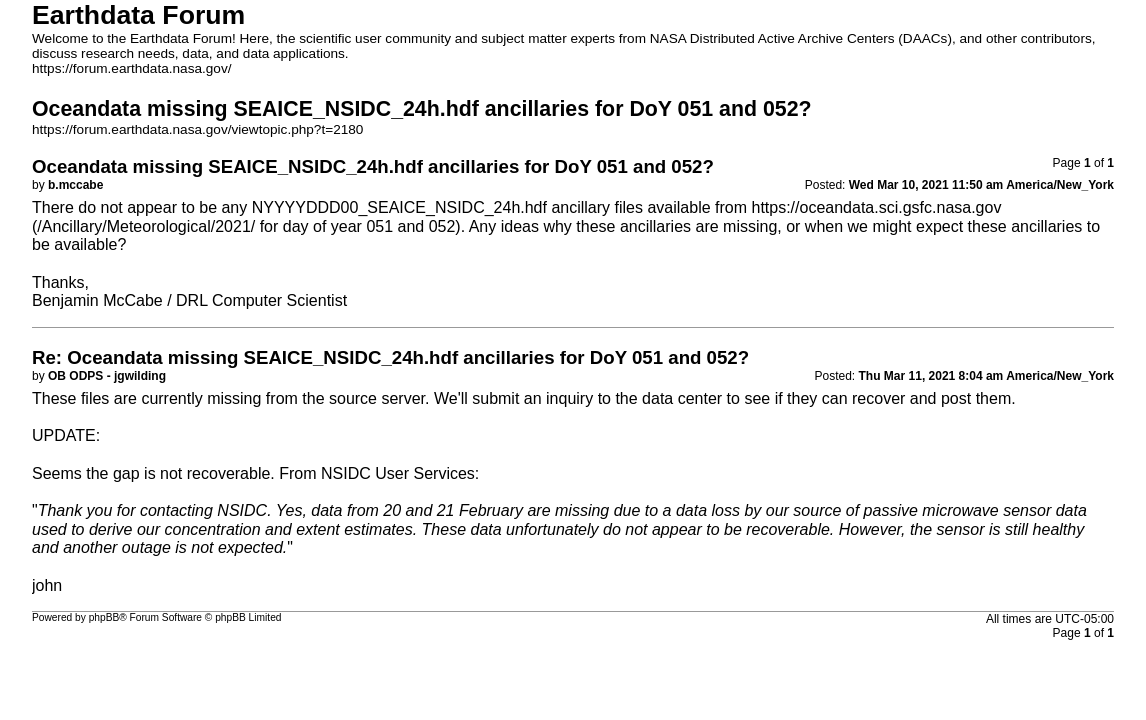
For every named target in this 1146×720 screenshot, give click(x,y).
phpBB (104, 617)
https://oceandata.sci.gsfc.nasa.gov (876, 207)
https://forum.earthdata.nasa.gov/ (132, 68)
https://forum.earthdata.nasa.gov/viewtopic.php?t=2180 (197, 129)
